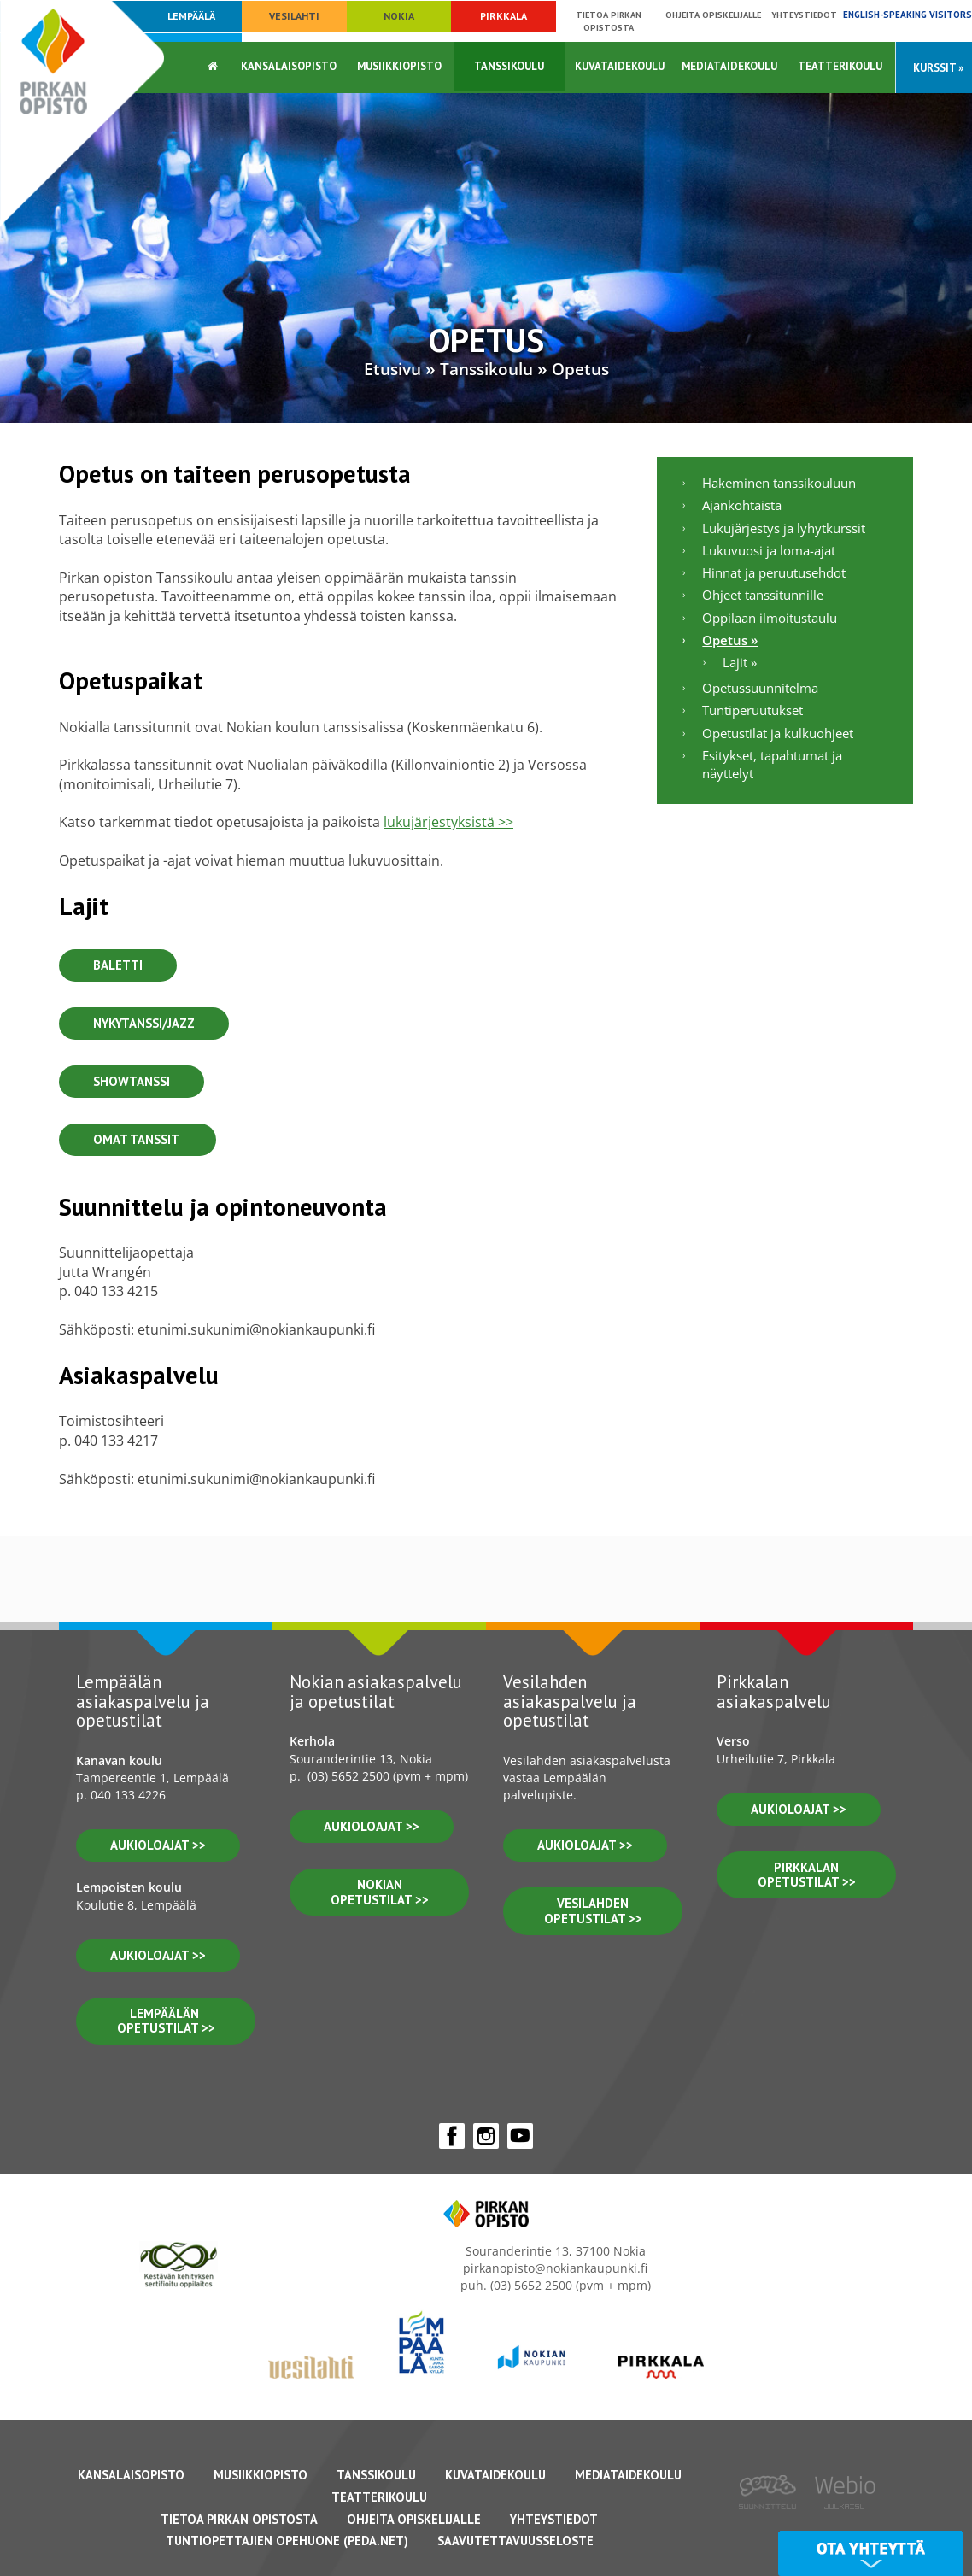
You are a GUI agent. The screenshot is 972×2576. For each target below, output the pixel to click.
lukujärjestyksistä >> (448, 822)
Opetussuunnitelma (760, 687)
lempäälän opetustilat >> (166, 2021)
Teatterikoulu (840, 66)
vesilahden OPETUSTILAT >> (593, 1911)
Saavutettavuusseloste (515, 2540)
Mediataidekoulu (729, 66)
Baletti (118, 965)
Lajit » (740, 662)
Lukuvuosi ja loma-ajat (768, 550)
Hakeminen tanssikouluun (779, 482)
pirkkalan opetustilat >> (807, 1875)
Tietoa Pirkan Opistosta (239, 2519)
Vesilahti (294, 15)
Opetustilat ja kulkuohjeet (777, 733)
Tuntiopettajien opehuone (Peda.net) (287, 2540)
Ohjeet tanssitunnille (762, 594)
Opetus (580, 368)
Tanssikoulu (509, 66)
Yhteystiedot (804, 15)
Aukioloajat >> (371, 1826)
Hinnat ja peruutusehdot (774, 572)
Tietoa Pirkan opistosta (608, 21)
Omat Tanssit (137, 1139)
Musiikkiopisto (399, 66)
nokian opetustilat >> (380, 1892)
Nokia (399, 15)
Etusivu (392, 368)
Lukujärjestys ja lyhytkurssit (783, 528)
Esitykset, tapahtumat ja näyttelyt (772, 764)
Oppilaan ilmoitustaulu (769, 617)
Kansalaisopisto (289, 66)
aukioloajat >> (158, 1845)
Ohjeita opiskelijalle (713, 15)
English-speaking (907, 15)
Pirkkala (503, 15)
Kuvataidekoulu (620, 66)
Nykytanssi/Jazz (144, 1023)
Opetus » (730, 639)
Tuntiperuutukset (752, 710)
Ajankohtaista (742, 504)
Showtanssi (131, 1081)
